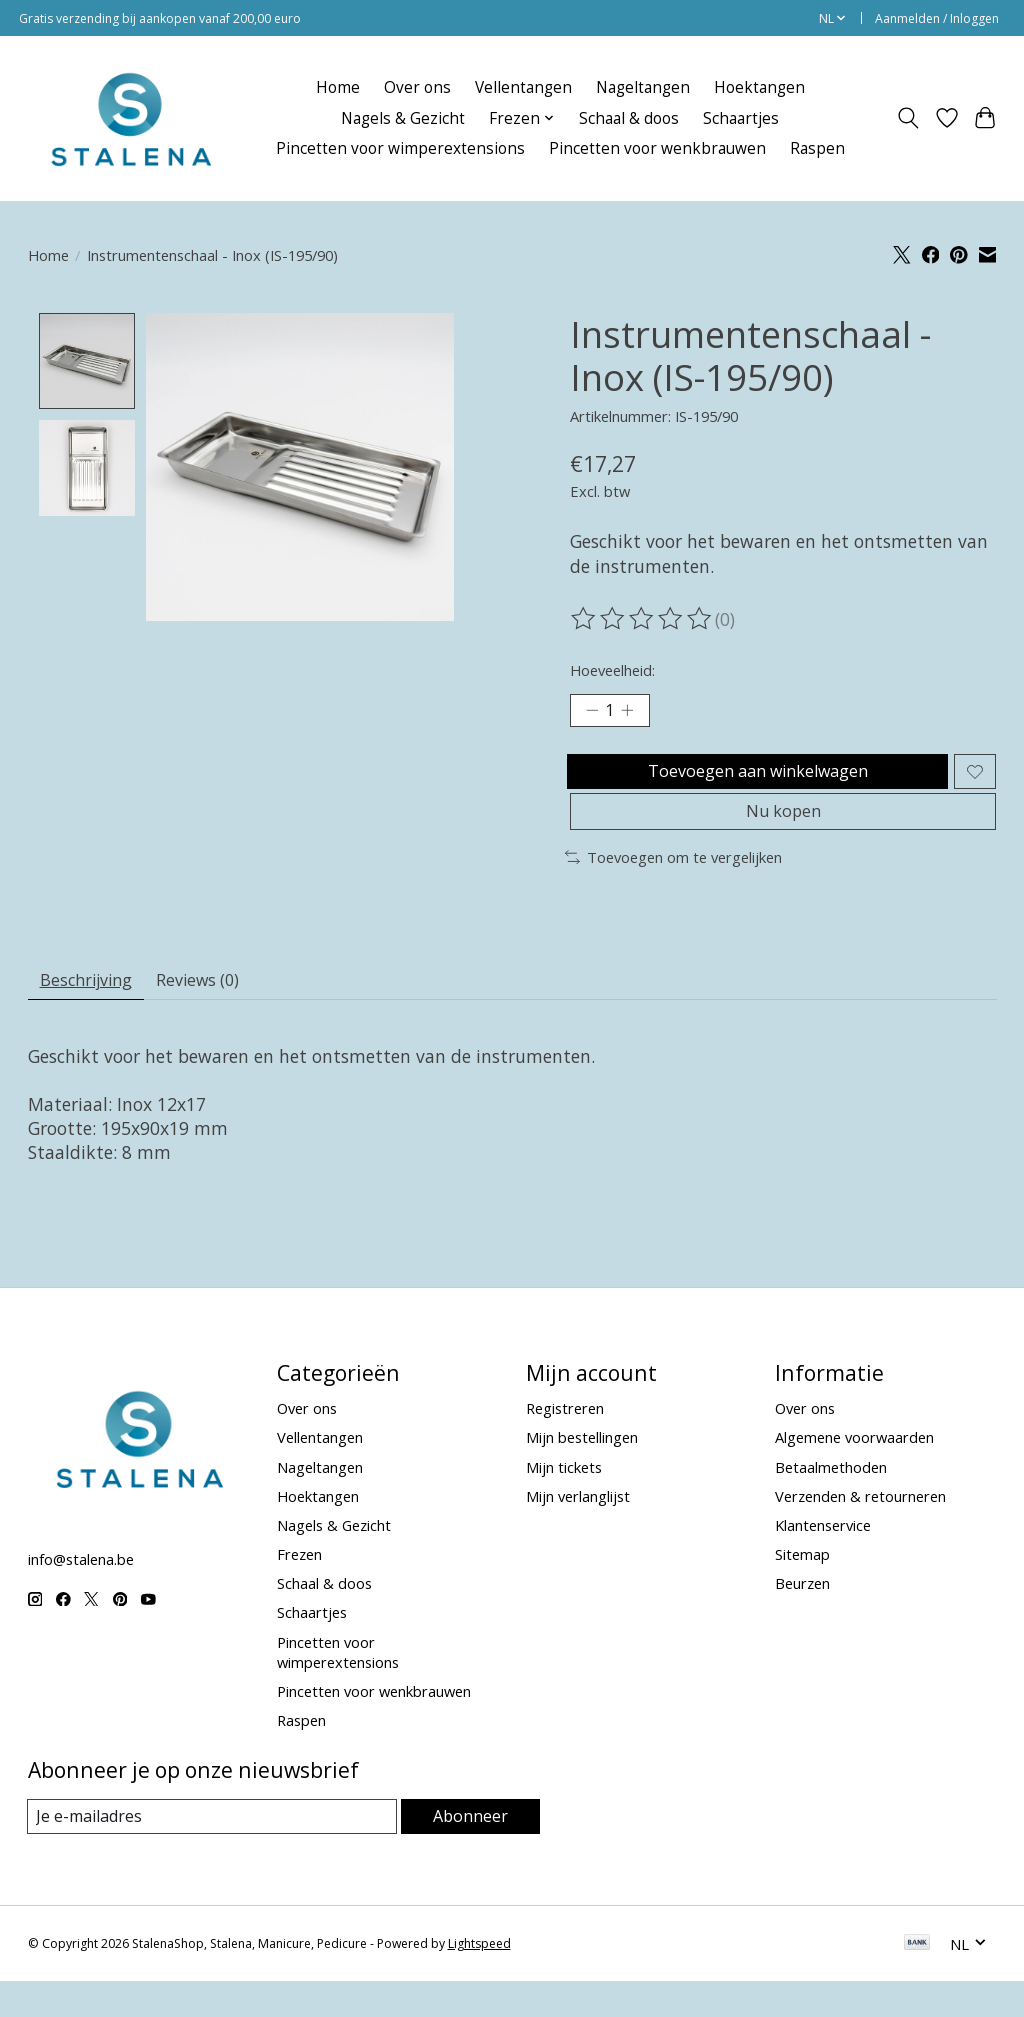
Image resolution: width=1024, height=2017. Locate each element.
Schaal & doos (629, 118)
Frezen (299, 1589)
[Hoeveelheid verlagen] (592, 713)
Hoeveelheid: (612, 670)
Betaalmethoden (831, 1501)
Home (338, 87)
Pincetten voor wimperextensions (400, 148)
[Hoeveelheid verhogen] (635, 713)
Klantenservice (823, 1560)
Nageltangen (643, 87)
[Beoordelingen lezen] (643, 619)
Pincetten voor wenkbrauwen (657, 148)
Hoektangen (759, 87)
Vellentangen (523, 87)
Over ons (417, 87)
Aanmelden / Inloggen (937, 18)
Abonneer (470, 1851)
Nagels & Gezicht (403, 118)
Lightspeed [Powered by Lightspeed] (479, 1979)
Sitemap (802, 1589)
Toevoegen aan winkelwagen (753, 782)
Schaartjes (741, 118)
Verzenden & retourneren (860, 1531)
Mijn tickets (564, 1501)
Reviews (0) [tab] (220, 1011)
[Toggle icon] (907, 118)
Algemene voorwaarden (854, 1472)
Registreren (565, 1443)
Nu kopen (783, 834)
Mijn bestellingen (582, 1472)
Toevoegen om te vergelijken (673, 884)
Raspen (817, 148)
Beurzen (802, 1618)
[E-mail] (212, 1852)
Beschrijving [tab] (93, 1011)
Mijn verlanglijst (578, 1531)
